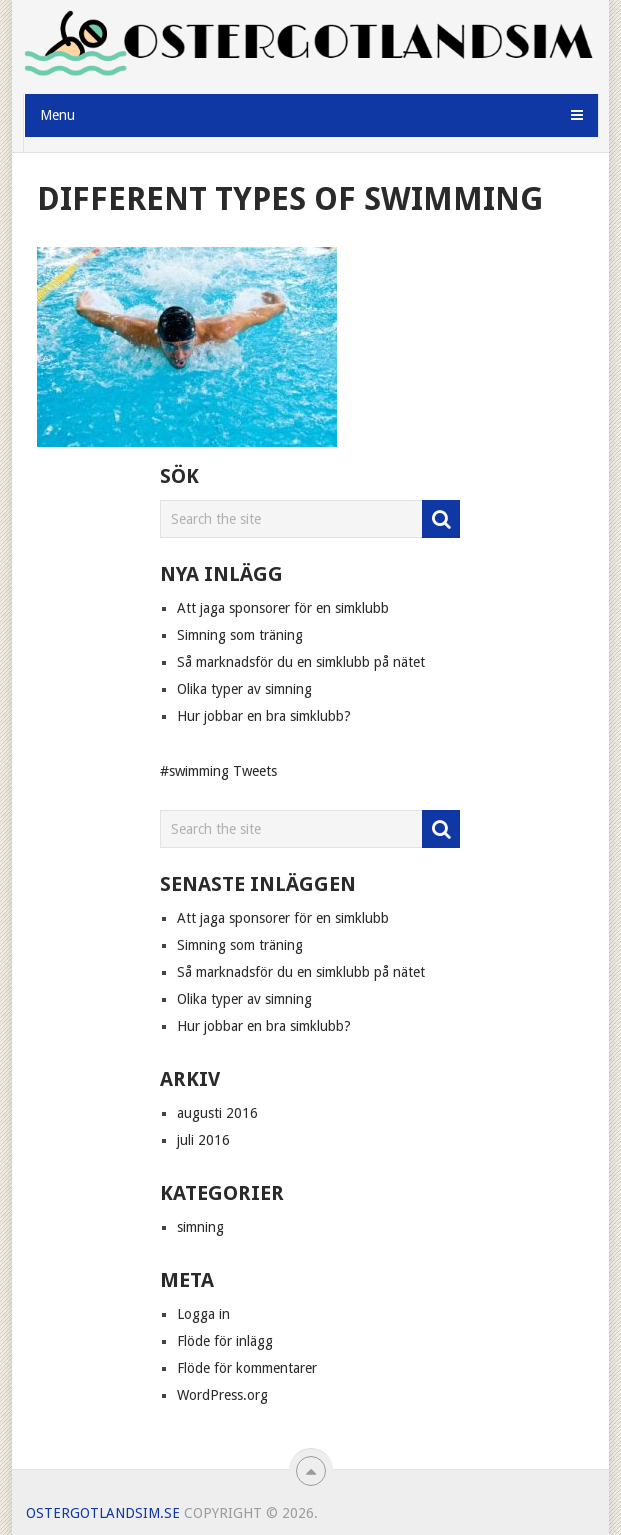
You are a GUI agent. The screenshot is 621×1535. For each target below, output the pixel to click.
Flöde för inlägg (225, 1341)
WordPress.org (222, 1395)
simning (200, 1227)
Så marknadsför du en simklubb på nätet (301, 662)
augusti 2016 (217, 1113)
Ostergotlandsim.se (103, 1513)
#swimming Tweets (218, 771)
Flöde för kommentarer (247, 1368)
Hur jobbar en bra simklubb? (264, 716)
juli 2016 (203, 1140)
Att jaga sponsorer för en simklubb (283, 608)
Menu (57, 115)
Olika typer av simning (244, 689)
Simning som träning (240, 635)
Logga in (203, 1314)
